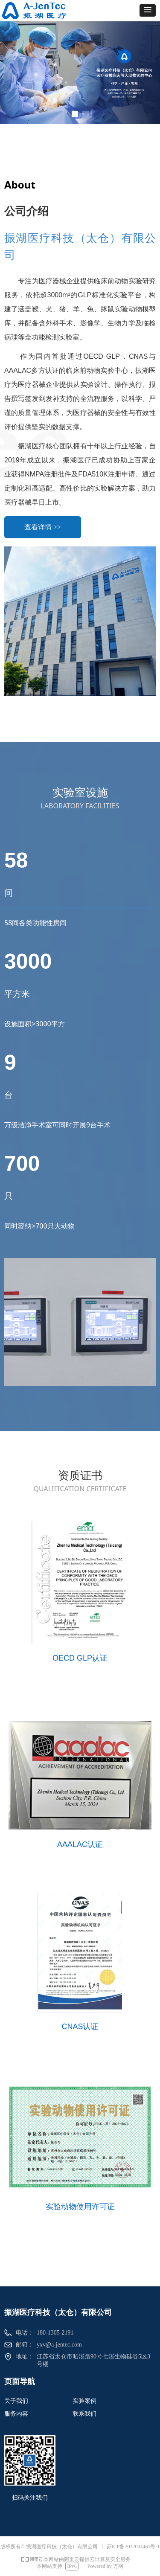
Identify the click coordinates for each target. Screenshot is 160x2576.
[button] (148, 10)
